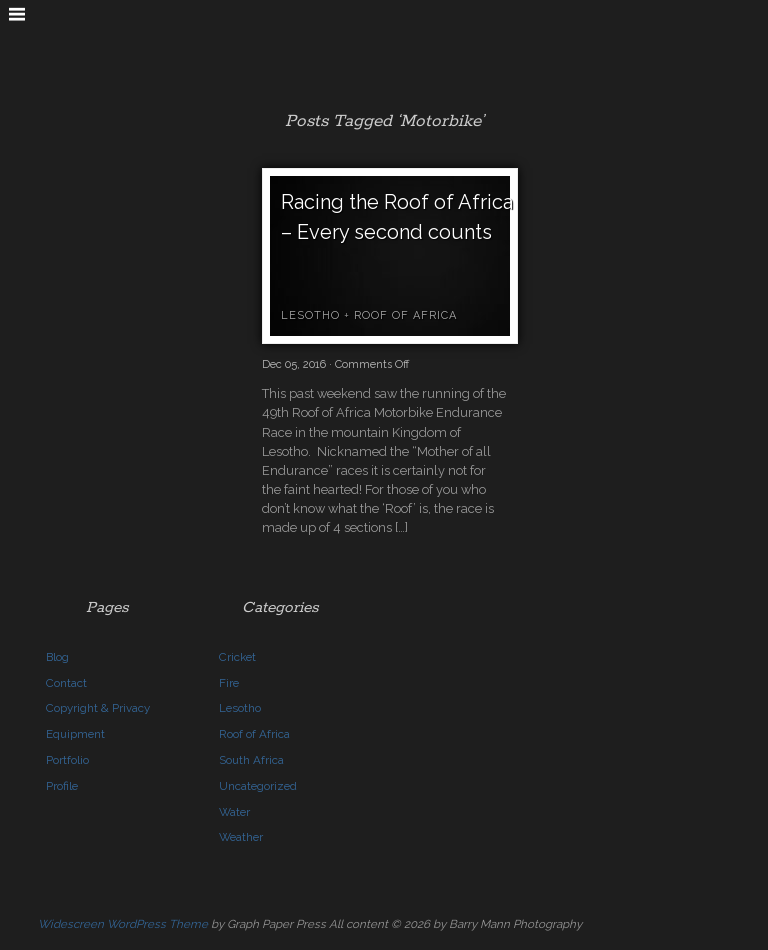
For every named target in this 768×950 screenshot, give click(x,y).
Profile (62, 786)
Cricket (237, 657)
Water (234, 812)
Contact (66, 683)
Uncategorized (258, 786)
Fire (229, 683)
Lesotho (310, 315)
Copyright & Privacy (98, 708)
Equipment (75, 734)
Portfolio (67, 760)
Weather (241, 837)
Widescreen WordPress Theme (123, 924)
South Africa (251, 760)
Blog (57, 657)
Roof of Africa (405, 315)
